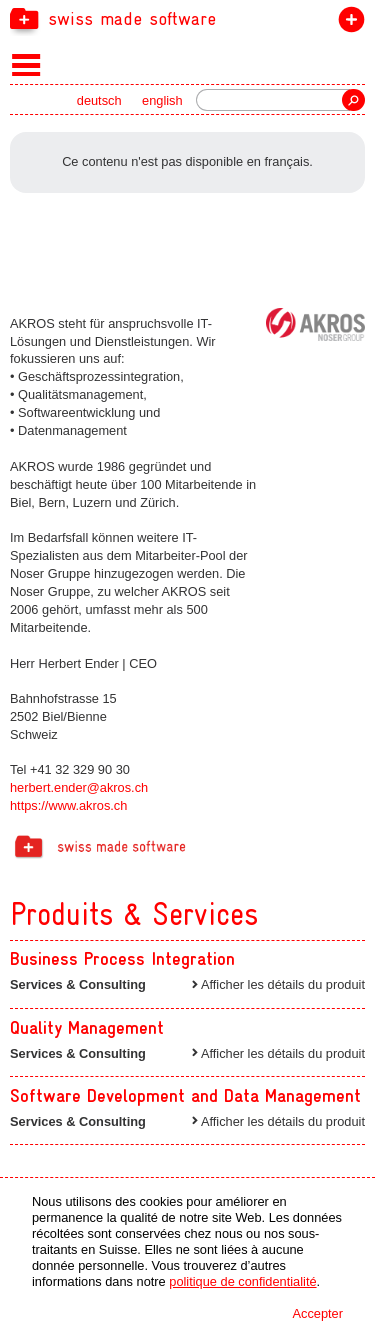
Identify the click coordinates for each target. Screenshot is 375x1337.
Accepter (317, 1313)
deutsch (99, 100)
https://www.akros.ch (68, 805)
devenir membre (347, 23)
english (162, 100)
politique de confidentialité (242, 1281)
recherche (353, 100)
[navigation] (187, 18)
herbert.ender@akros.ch (79, 787)
